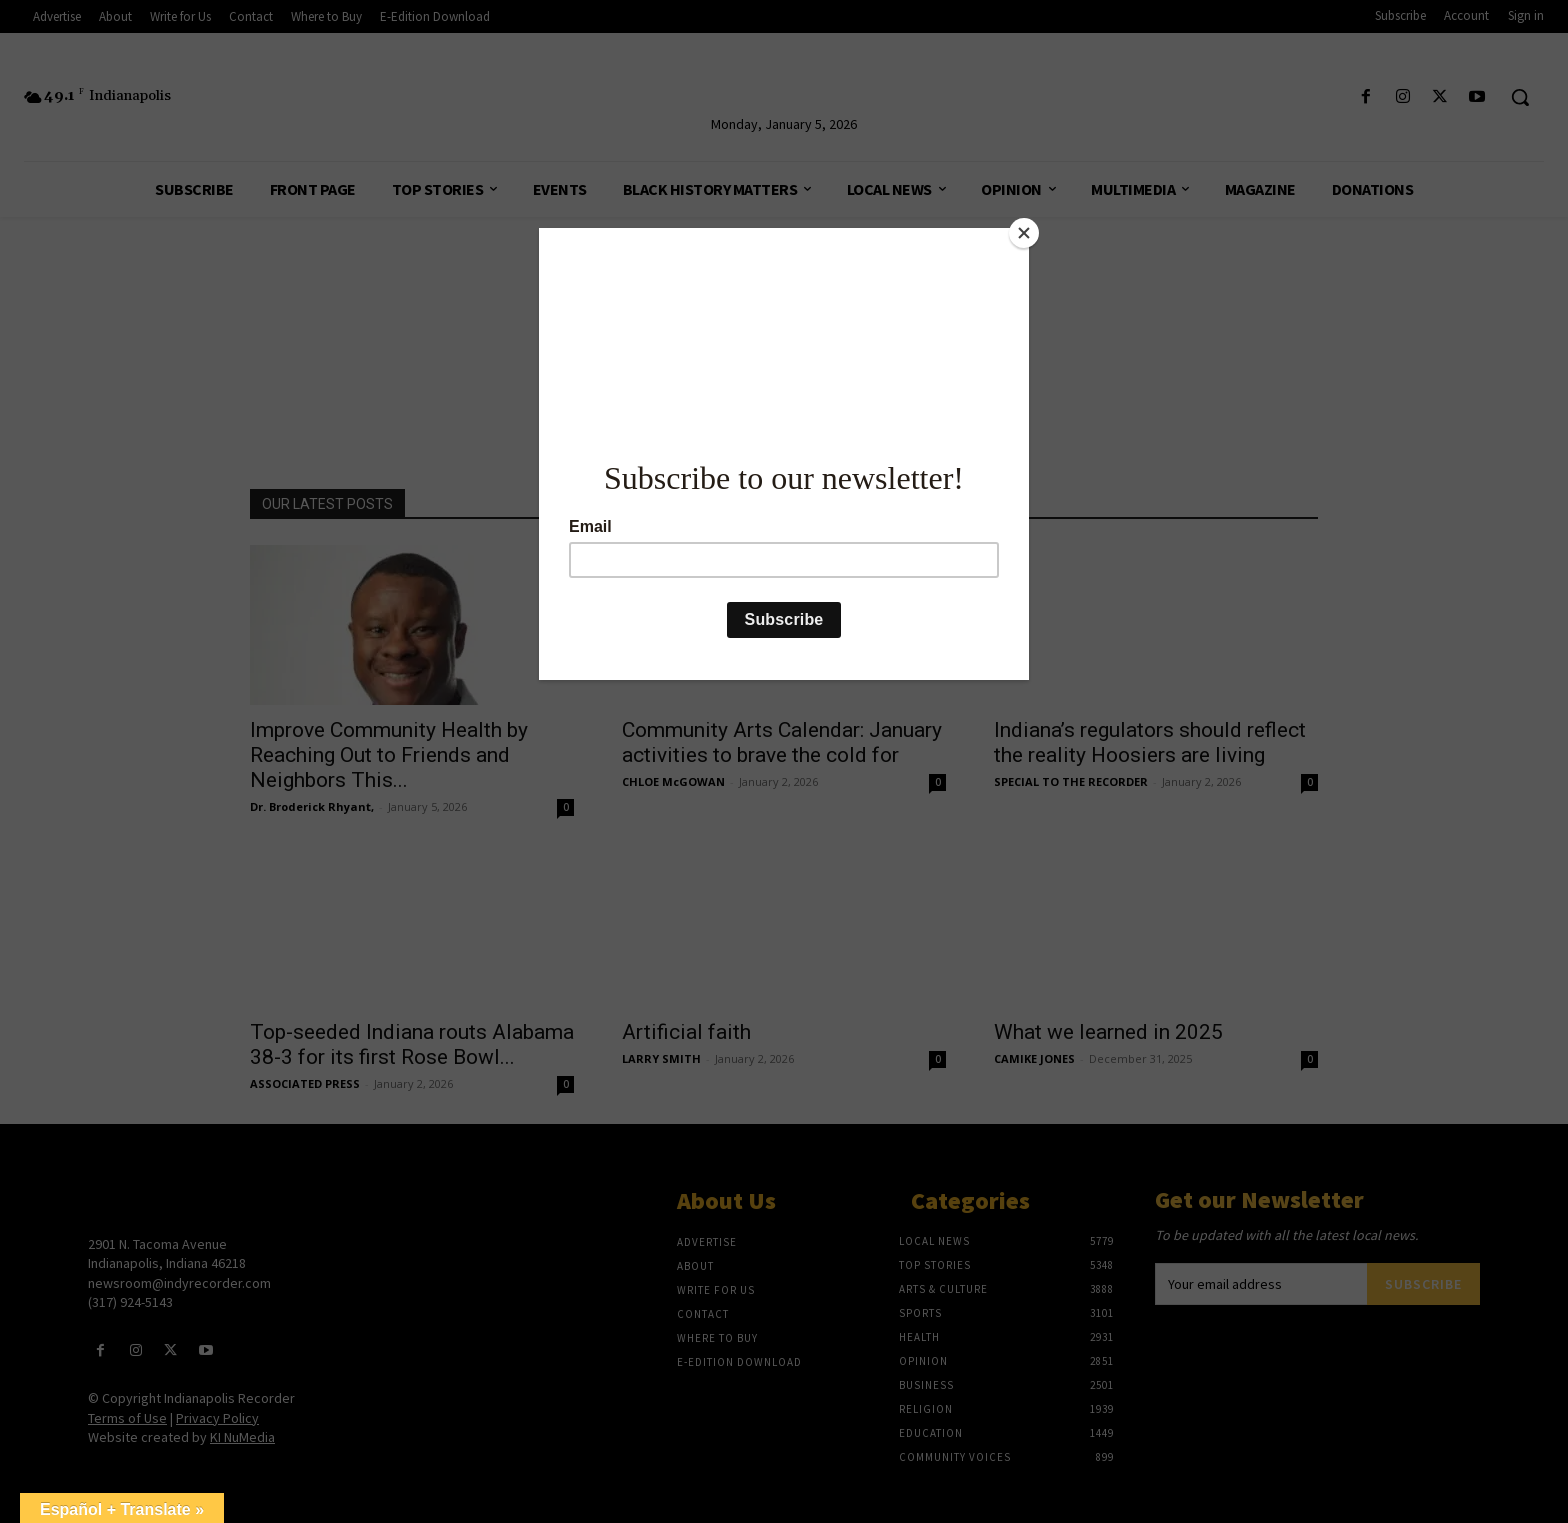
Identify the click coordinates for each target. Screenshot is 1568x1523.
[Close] (1024, 233)
